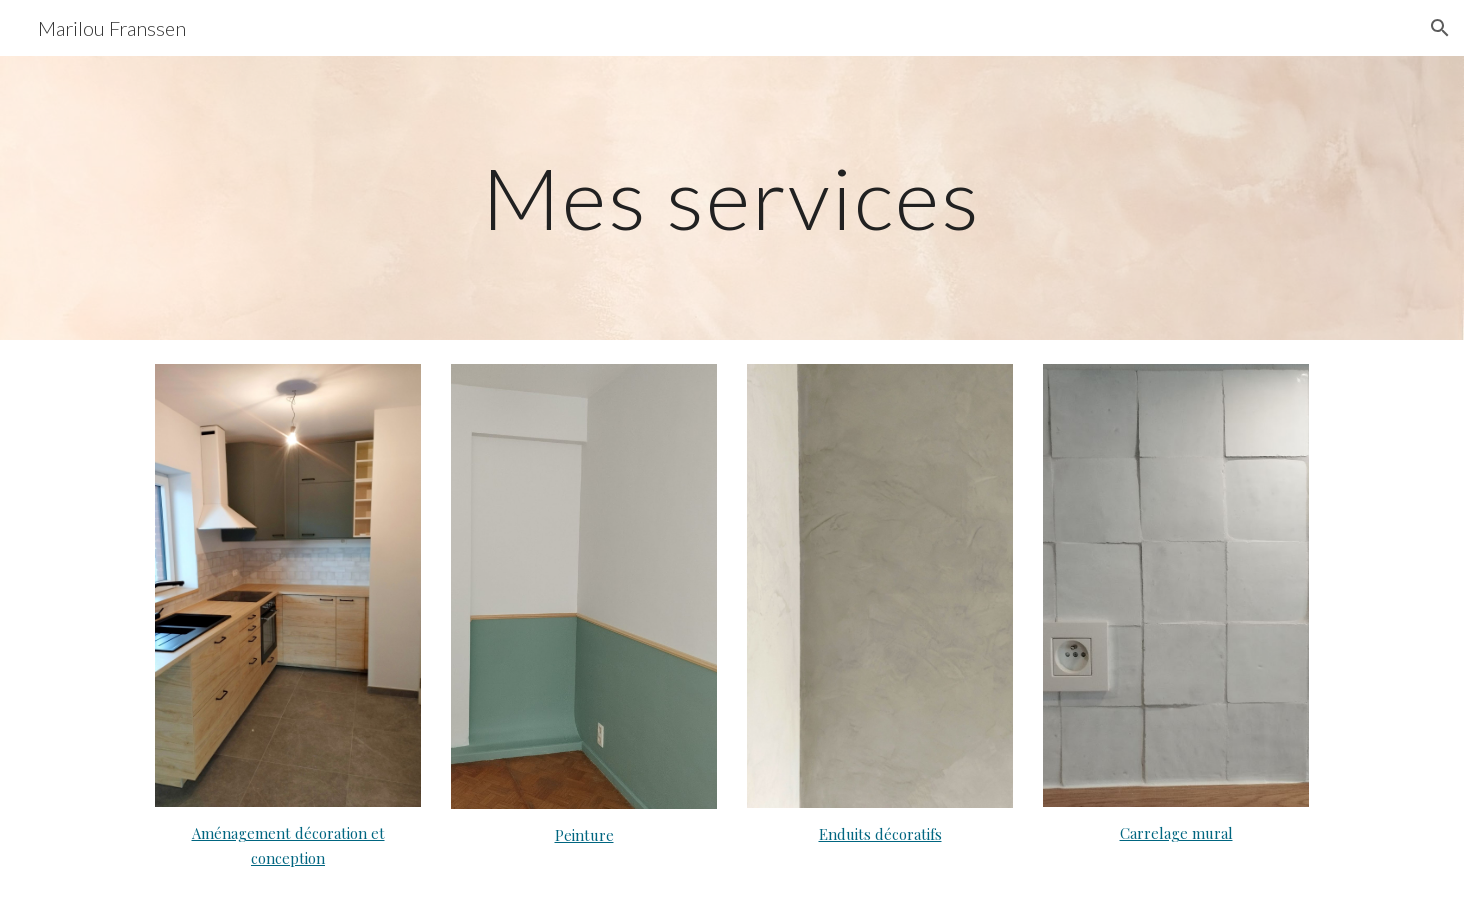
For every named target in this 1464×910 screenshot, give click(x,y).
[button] (1440, 28)
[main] (732, 197)
